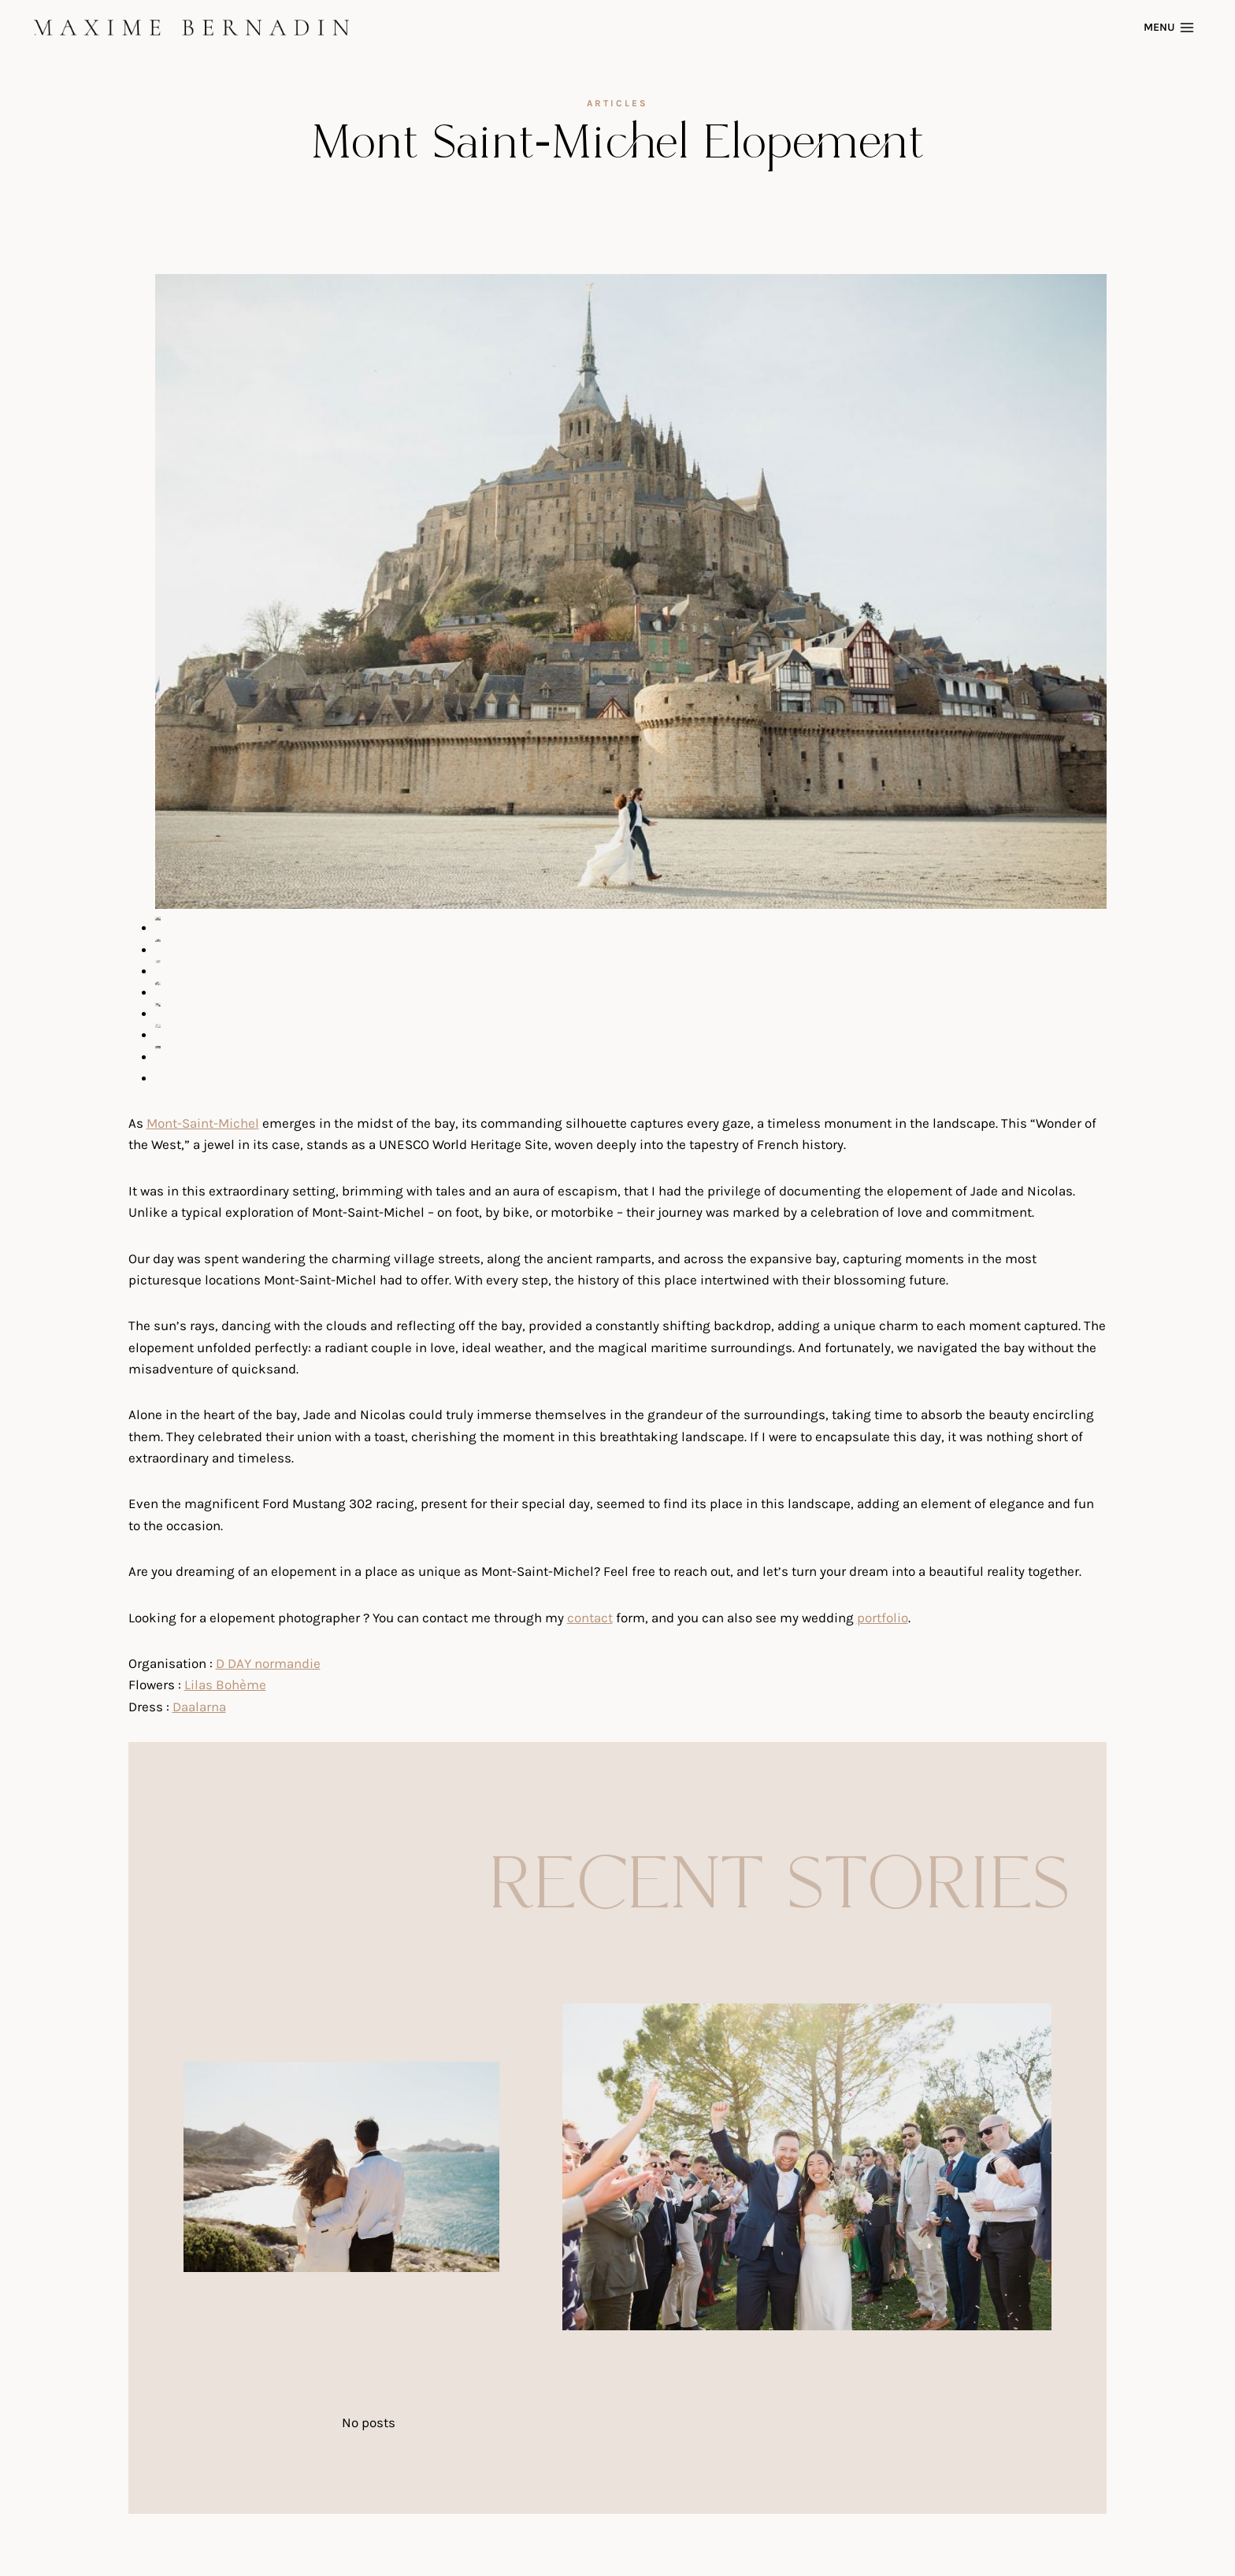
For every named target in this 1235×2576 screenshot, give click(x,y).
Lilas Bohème (225, 1684)
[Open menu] (1171, 27)
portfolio (882, 1617)
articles (617, 103)
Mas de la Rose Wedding (643, 2353)
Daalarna (199, 1706)
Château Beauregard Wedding (281, 2294)
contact (590, 1617)
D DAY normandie (268, 1663)
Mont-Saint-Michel (202, 1123)
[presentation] (341, 2167)
